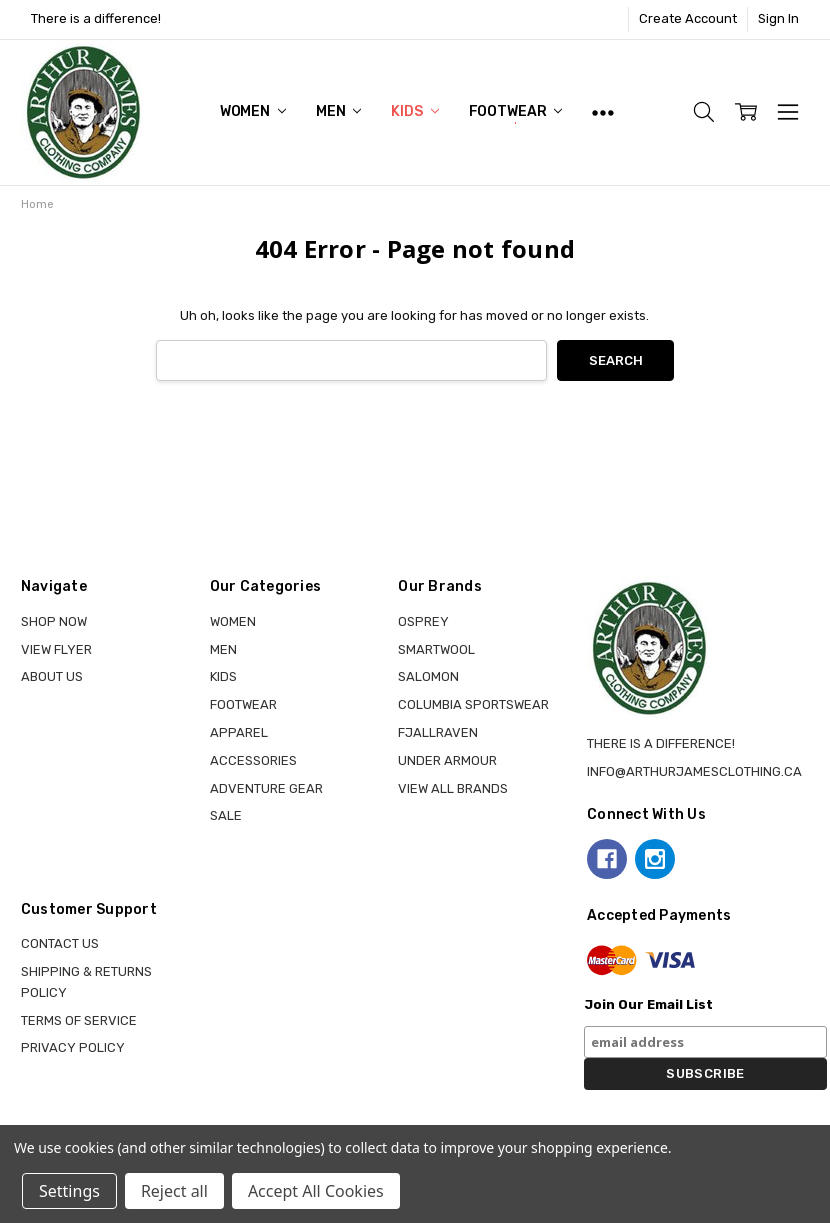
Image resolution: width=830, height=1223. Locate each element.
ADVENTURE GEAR (266, 788)
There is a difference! (96, 18)
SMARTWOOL (436, 649)
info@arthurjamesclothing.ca (694, 771)
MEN (338, 111)
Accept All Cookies (316, 1191)
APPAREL (239, 732)
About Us (52, 676)
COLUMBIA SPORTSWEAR (473, 704)
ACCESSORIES (253, 760)
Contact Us (60, 943)
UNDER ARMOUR (447, 760)
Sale (226, 815)
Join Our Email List (648, 1004)
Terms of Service (79, 1020)
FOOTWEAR (516, 111)
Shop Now (54, 621)
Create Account (688, 18)
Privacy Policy (73, 1047)
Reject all (174, 1191)
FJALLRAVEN (438, 732)
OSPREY (423, 621)
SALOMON (428, 676)
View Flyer (56, 649)
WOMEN (253, 111)
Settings (69, 1191)
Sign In (778, 18)
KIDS (414, 111)
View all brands (453, 788)
